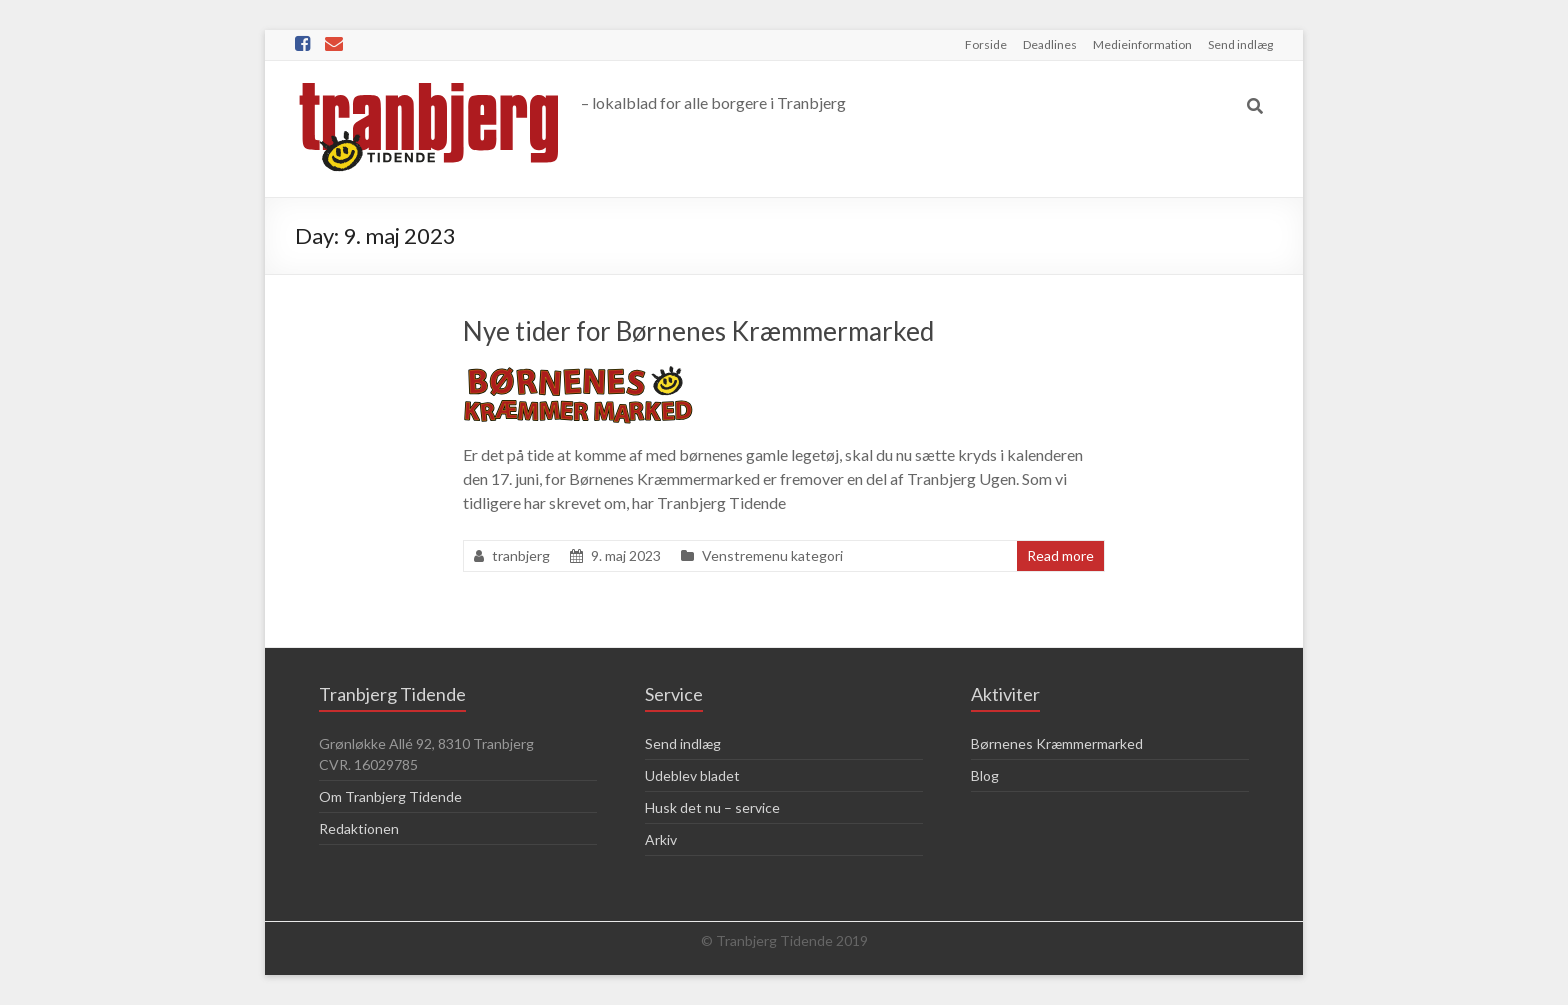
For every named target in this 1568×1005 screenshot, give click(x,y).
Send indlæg (1240, 44)
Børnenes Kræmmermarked (1057, 743)
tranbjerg (521, 555)
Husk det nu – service (712, 807)
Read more (1060, 555)
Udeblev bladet (692, 775)
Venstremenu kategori (772, 555)
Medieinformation (1142, 44)
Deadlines (1050, 44)
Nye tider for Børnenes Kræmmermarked (698, 331)
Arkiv (661, 839)
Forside (986, 44)
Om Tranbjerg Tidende (390, 796)
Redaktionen (359, 828)
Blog (985, 775)
